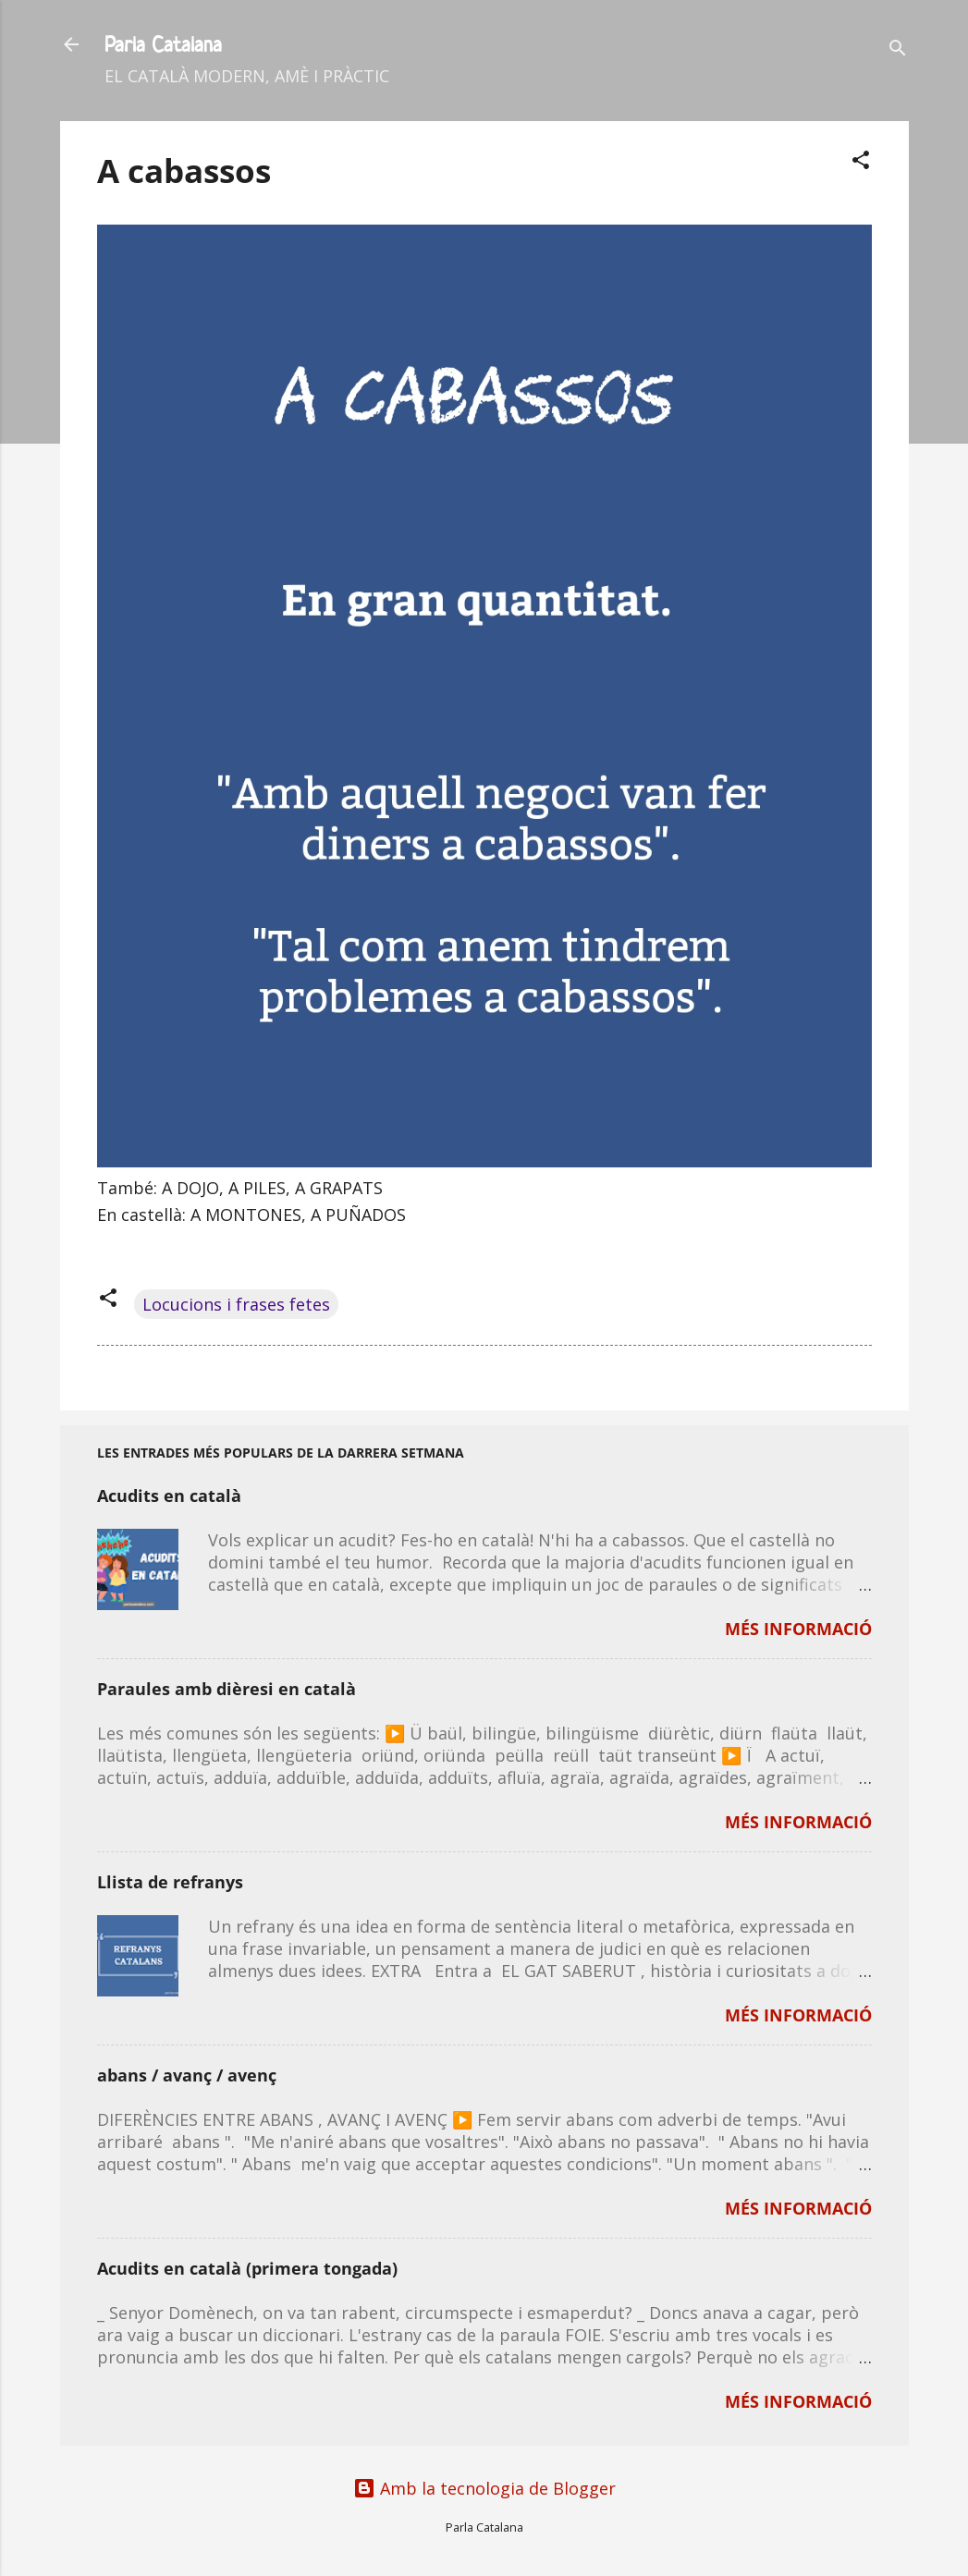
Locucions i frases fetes (236, 1304)
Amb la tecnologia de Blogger (484, 2488)
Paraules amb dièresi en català (226, 1689)
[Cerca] (898, 50)
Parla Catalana (163, 44)
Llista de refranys (170, 1882)
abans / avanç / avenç (186, 2075)
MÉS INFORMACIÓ (798, 1629)
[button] (861, 162)
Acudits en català (169, 1495)
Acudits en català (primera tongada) (247, 2268)
